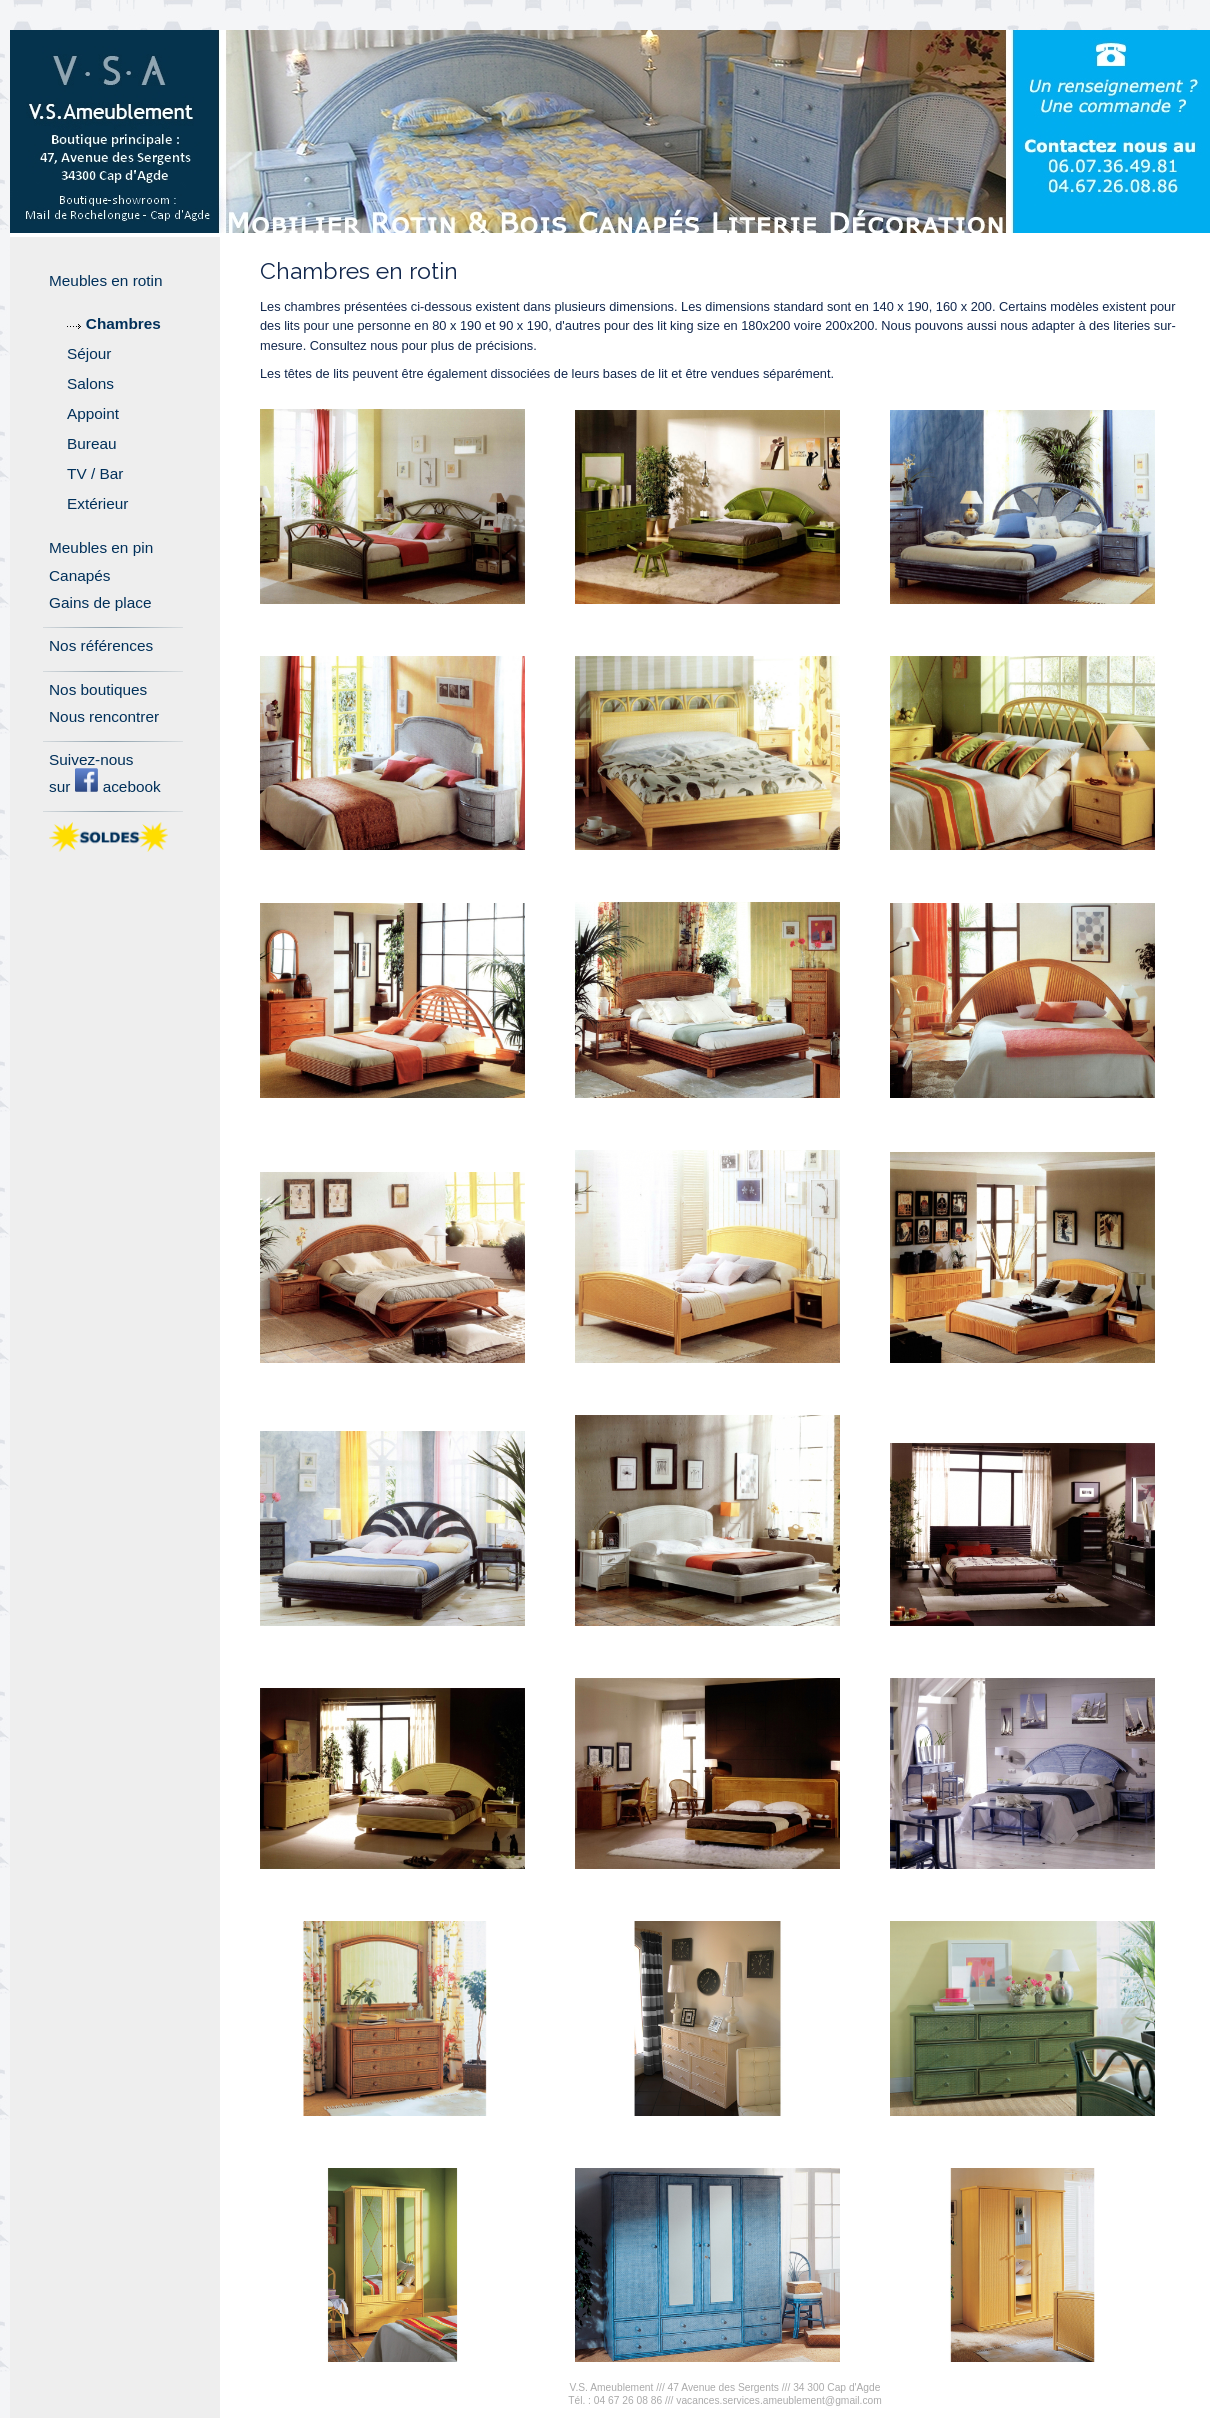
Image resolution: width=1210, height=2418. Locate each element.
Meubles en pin (101, 547)
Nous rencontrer (104, 716)
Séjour (89, 353)
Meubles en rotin (106, 280)
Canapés (79, 575)
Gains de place (100, 602)
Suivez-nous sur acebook (105, 772)
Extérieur (97, 503)
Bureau (92, 443)
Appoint (93, 413)
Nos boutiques (98, 689)
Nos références (101, 645)
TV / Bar (95, 473)
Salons (90, 383)
